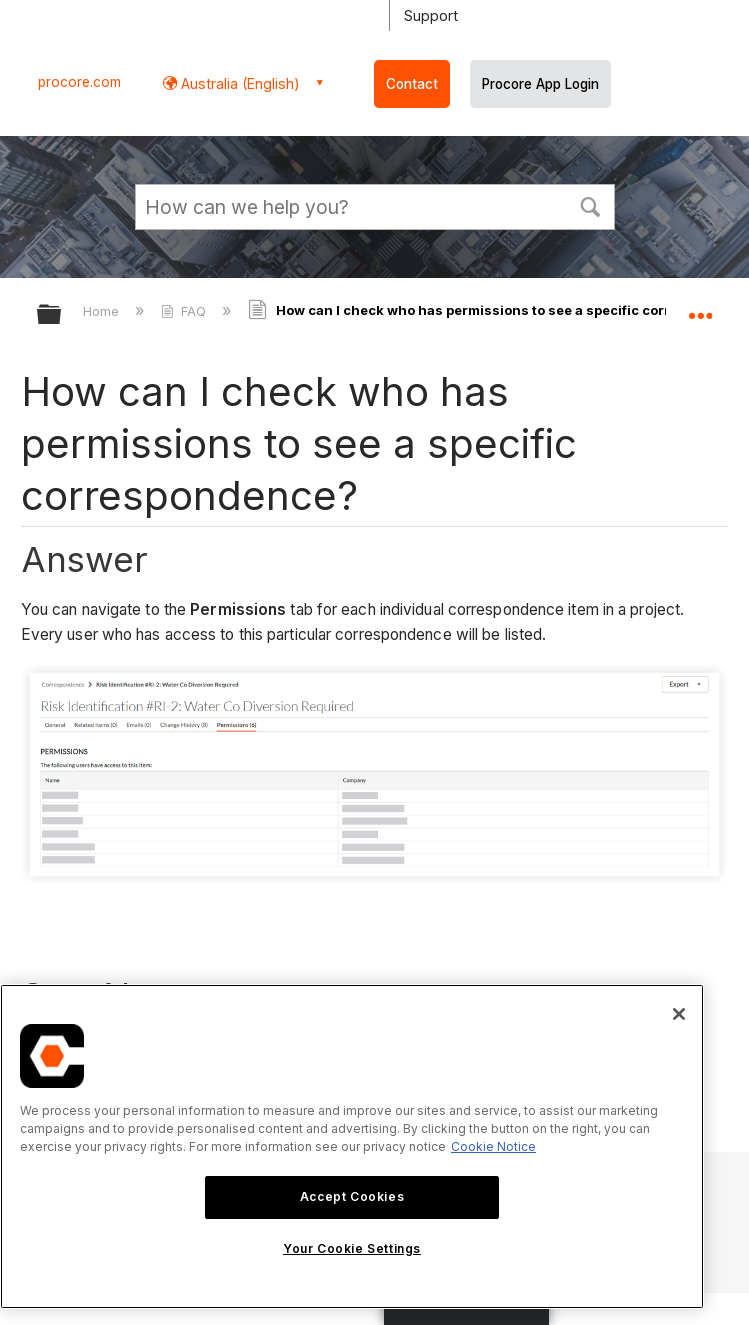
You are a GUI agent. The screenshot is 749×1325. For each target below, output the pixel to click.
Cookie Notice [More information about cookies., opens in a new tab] (493, 1146)
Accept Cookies (352, 1196)
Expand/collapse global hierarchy (62, 315)
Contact (412, 84)
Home (103, 311)
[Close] (679, 1014)
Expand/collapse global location (700, 308)
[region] (352, 1146)
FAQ (185, 311)
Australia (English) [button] (238, 83)
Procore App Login (540, 84)
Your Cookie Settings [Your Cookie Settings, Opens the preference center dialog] (352, 1248)
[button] (591, 205)
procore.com (79, 82)
